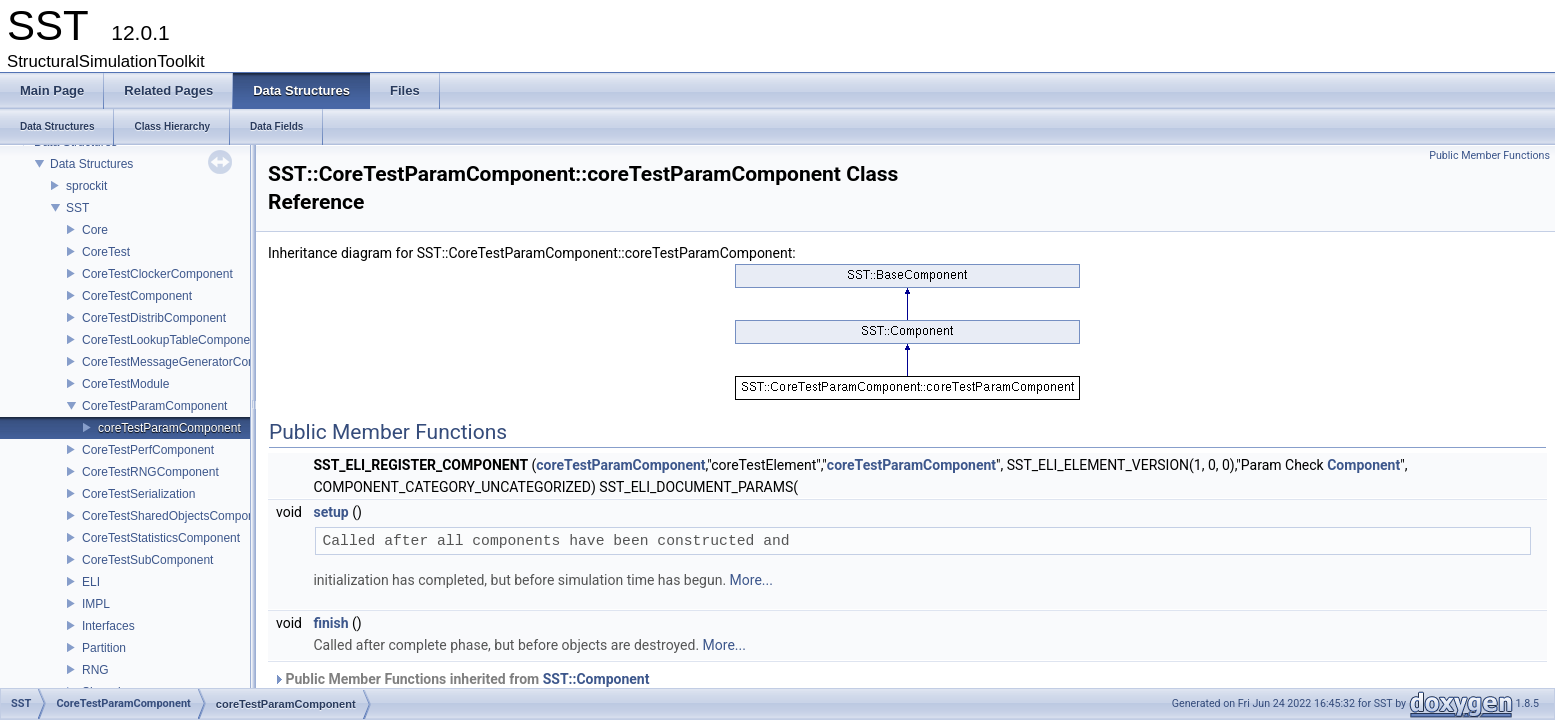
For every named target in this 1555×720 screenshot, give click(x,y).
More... (751, 580)
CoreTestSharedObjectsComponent (176, 516)
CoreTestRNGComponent (150, 472)
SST (77, 208)
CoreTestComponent (137, 296)
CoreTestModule (125, 384)
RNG (95, 670)
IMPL (96, 604)
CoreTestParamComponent (154, 406)
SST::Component (596, 679)
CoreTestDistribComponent (154, 318)
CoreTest (106, 252)
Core (95, 230)
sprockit (86, 186)
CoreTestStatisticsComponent (161, 538)
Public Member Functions (1489, 155)
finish (330, 623)
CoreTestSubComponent (147, 560)
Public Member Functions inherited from (461, 679)
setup (330, 512)
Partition (104, 648)
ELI (91, 582)
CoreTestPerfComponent (148, 450)
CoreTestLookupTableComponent (171, 340)
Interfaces (108, 626)
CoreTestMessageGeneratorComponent (188, 362)
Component (1363, 465)
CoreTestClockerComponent (157, 274)
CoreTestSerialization (138, 494)
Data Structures (91, 164)
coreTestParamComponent (169, 428)
